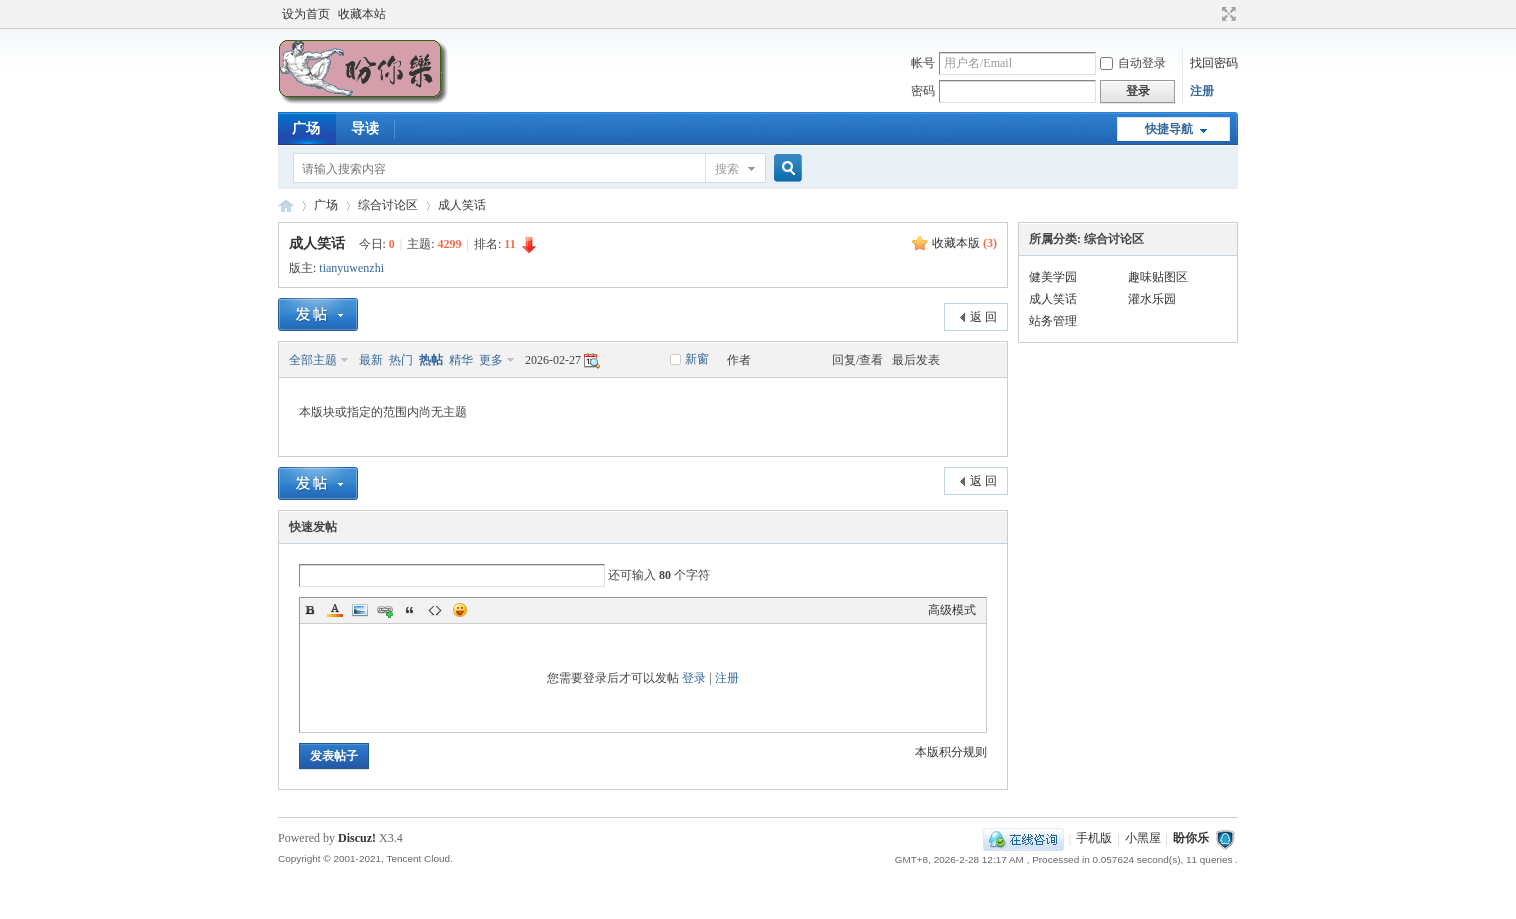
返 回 (983, 317)
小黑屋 (1143, 839)
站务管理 (1053, 321)
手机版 (1094, 839)
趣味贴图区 (1158, 277)
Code (435, 610)
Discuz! (357, 838)
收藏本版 (964, 243)
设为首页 (306, 14)
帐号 (923, 63)
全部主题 (313, 360)
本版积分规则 (951, 752)
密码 (923, 91)
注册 (1202, 91)
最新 (371, 360)
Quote (410, 610)
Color (335, 610)
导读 (365, 128)
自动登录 (1133, 63)
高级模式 (952, 610)
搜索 (727, 169)
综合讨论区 (388, 205)
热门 (401, 360)
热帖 (431, 360)
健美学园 (1053, 277)
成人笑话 (462, 205)
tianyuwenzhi (351, 268)
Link (385, 610)
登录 (694, 678)
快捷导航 (1169, 129)
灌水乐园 (1152, 299)
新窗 (697, 359)
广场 (306, 128)
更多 (491, 360)
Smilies (460, 610)
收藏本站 (362, 14)
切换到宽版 (1226, 14)
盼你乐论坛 (286, 205)
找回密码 (1214, 63)
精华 (461, 360)
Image (360, 610)
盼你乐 (1191, 839)
